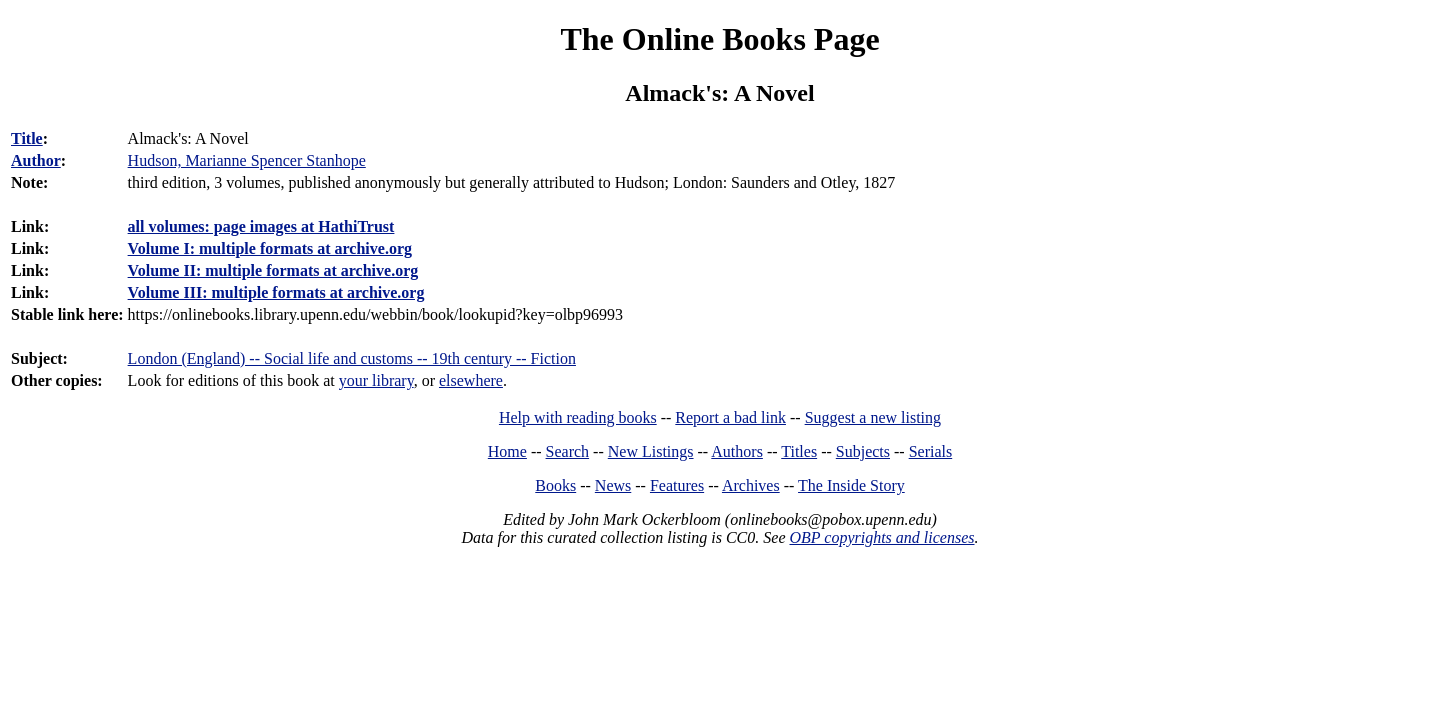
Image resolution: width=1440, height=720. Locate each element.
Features (677, 485)
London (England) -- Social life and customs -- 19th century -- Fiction (352, 358)
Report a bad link (730, 417)
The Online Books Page (719, 39)
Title (27, 138)
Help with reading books (578, 417)
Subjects (863, 451)
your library (376, 380)
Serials (931, 451)
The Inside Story (851, 485)
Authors (737, 451)
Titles (799, 451)
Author (36, 160)
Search (568, 451)
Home (507, 451)
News (613, 485)
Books (555, 485)
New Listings (651, 451)
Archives (751, 485)
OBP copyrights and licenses (881, 537)
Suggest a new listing (873, 417)
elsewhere (471, 380)
